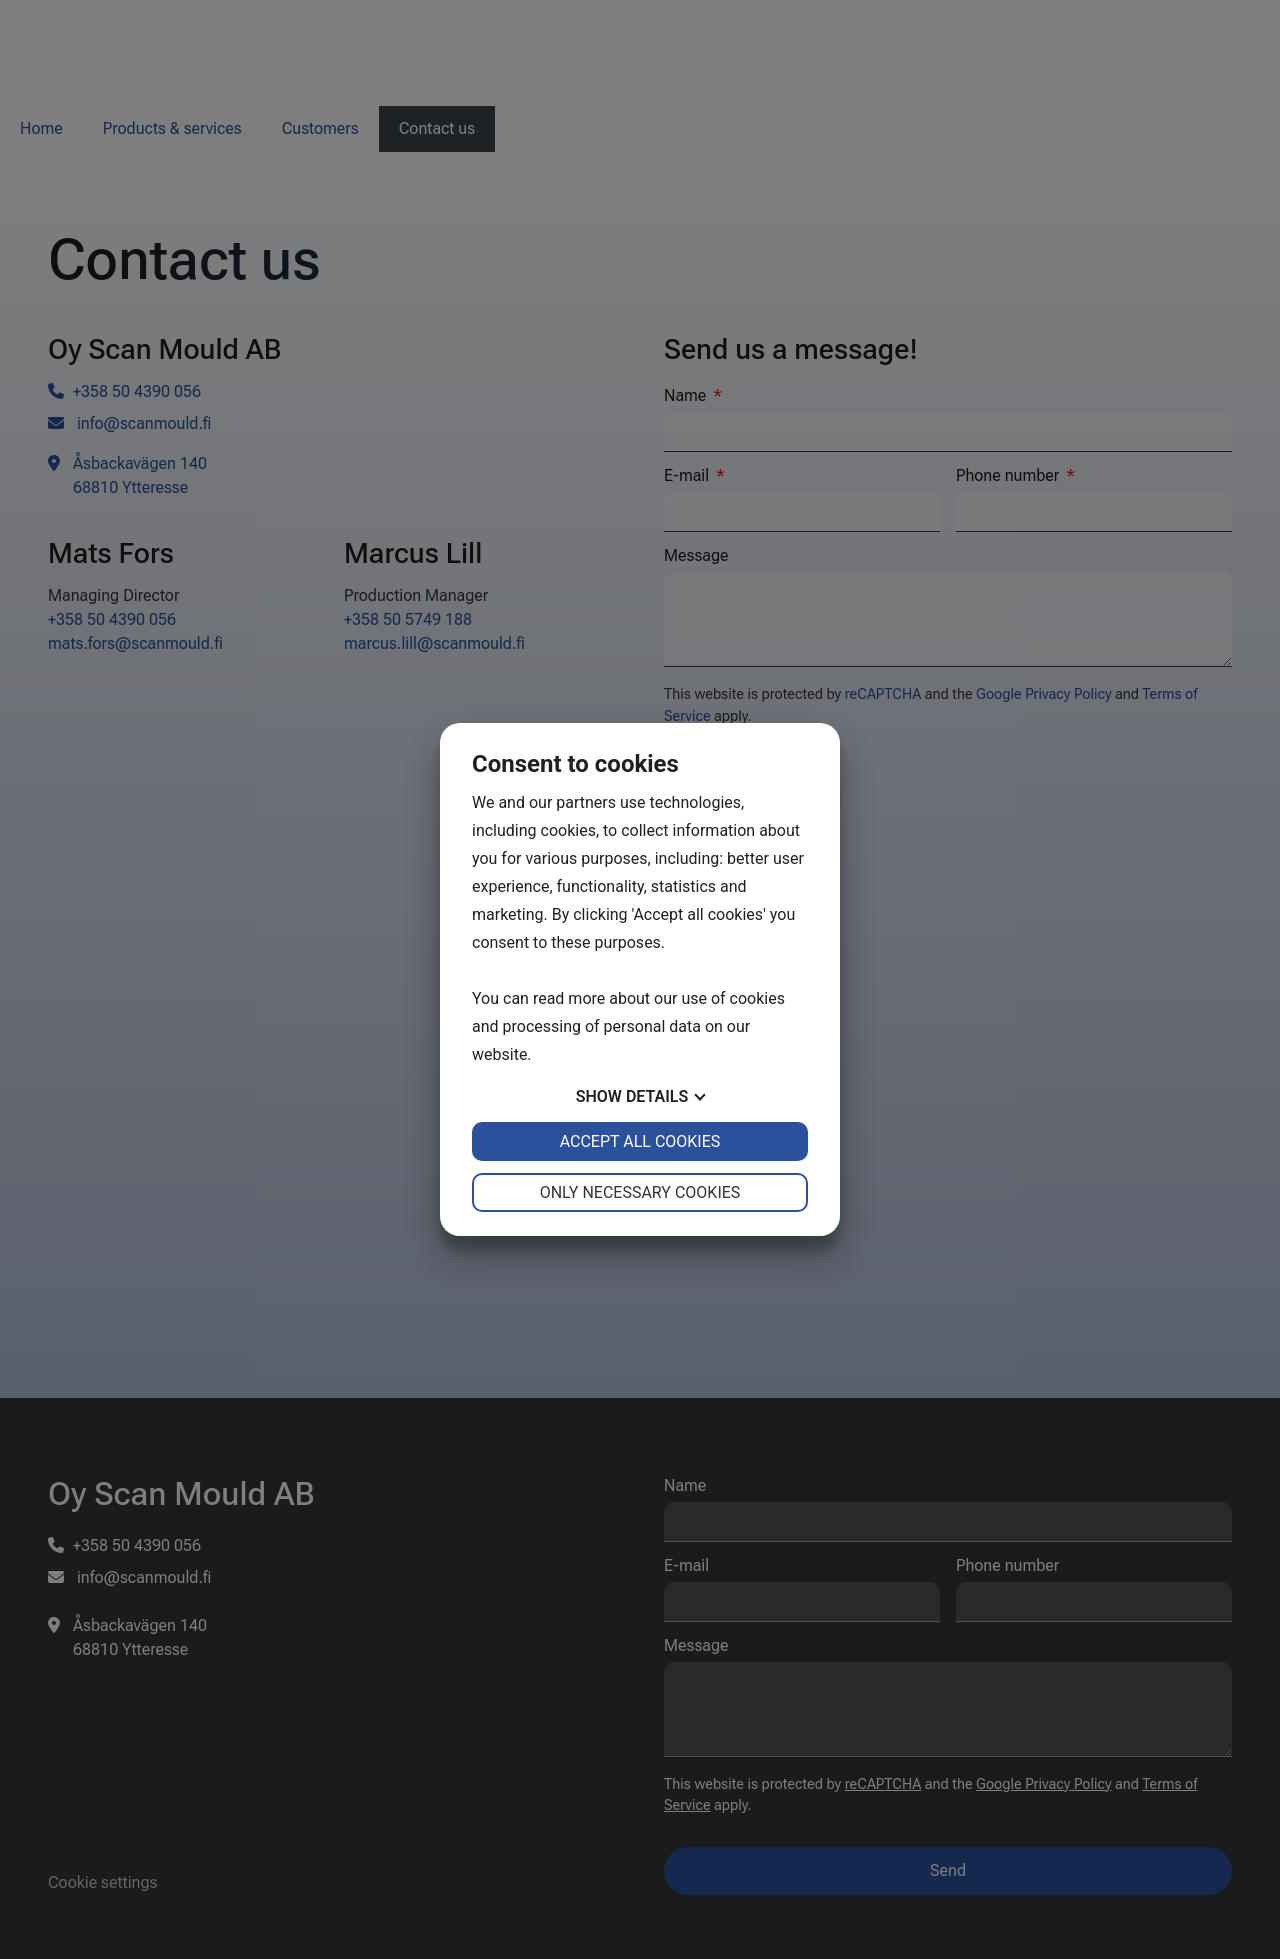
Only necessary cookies (640, 1192)
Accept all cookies (640, 1141)
